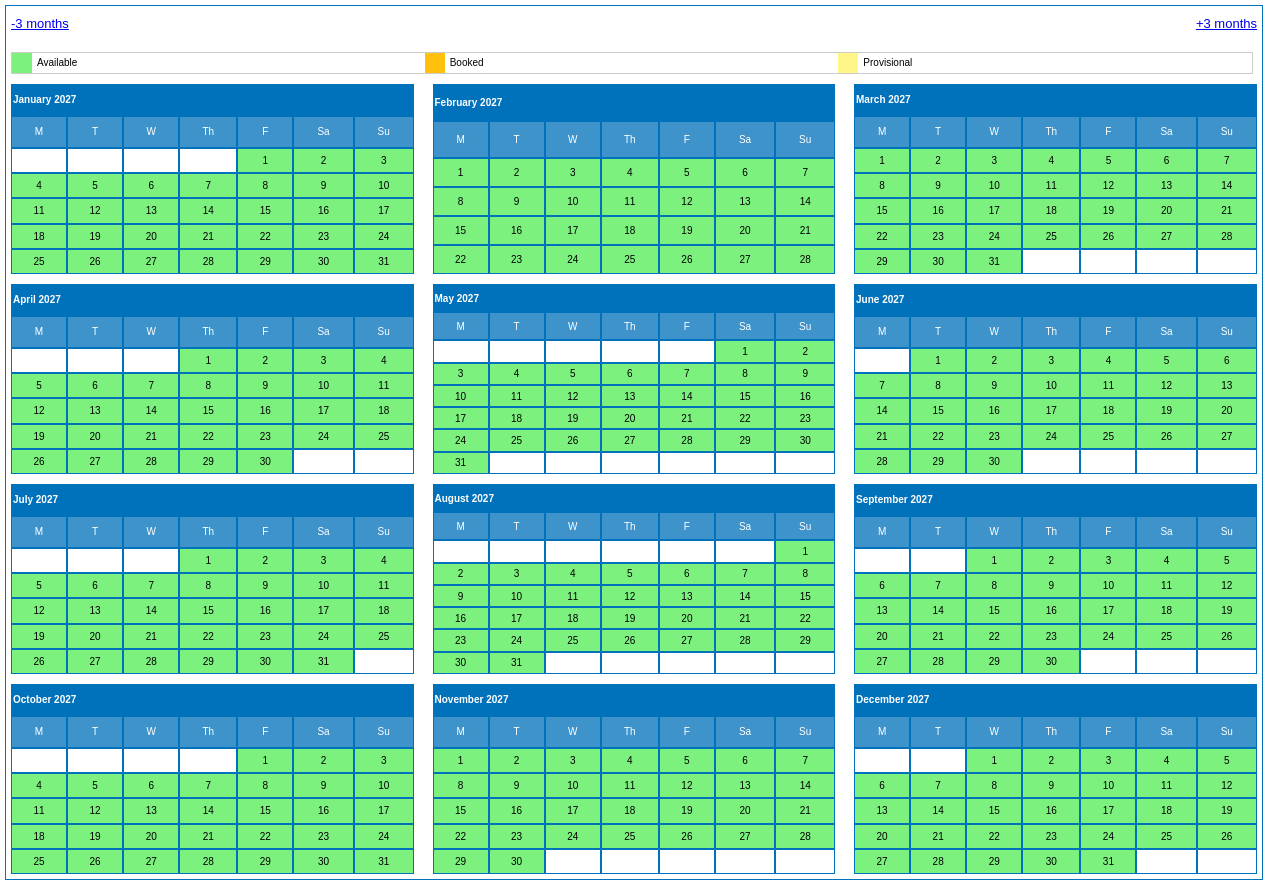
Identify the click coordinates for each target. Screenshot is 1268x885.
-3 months (40, 23)
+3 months (1226, 23)
